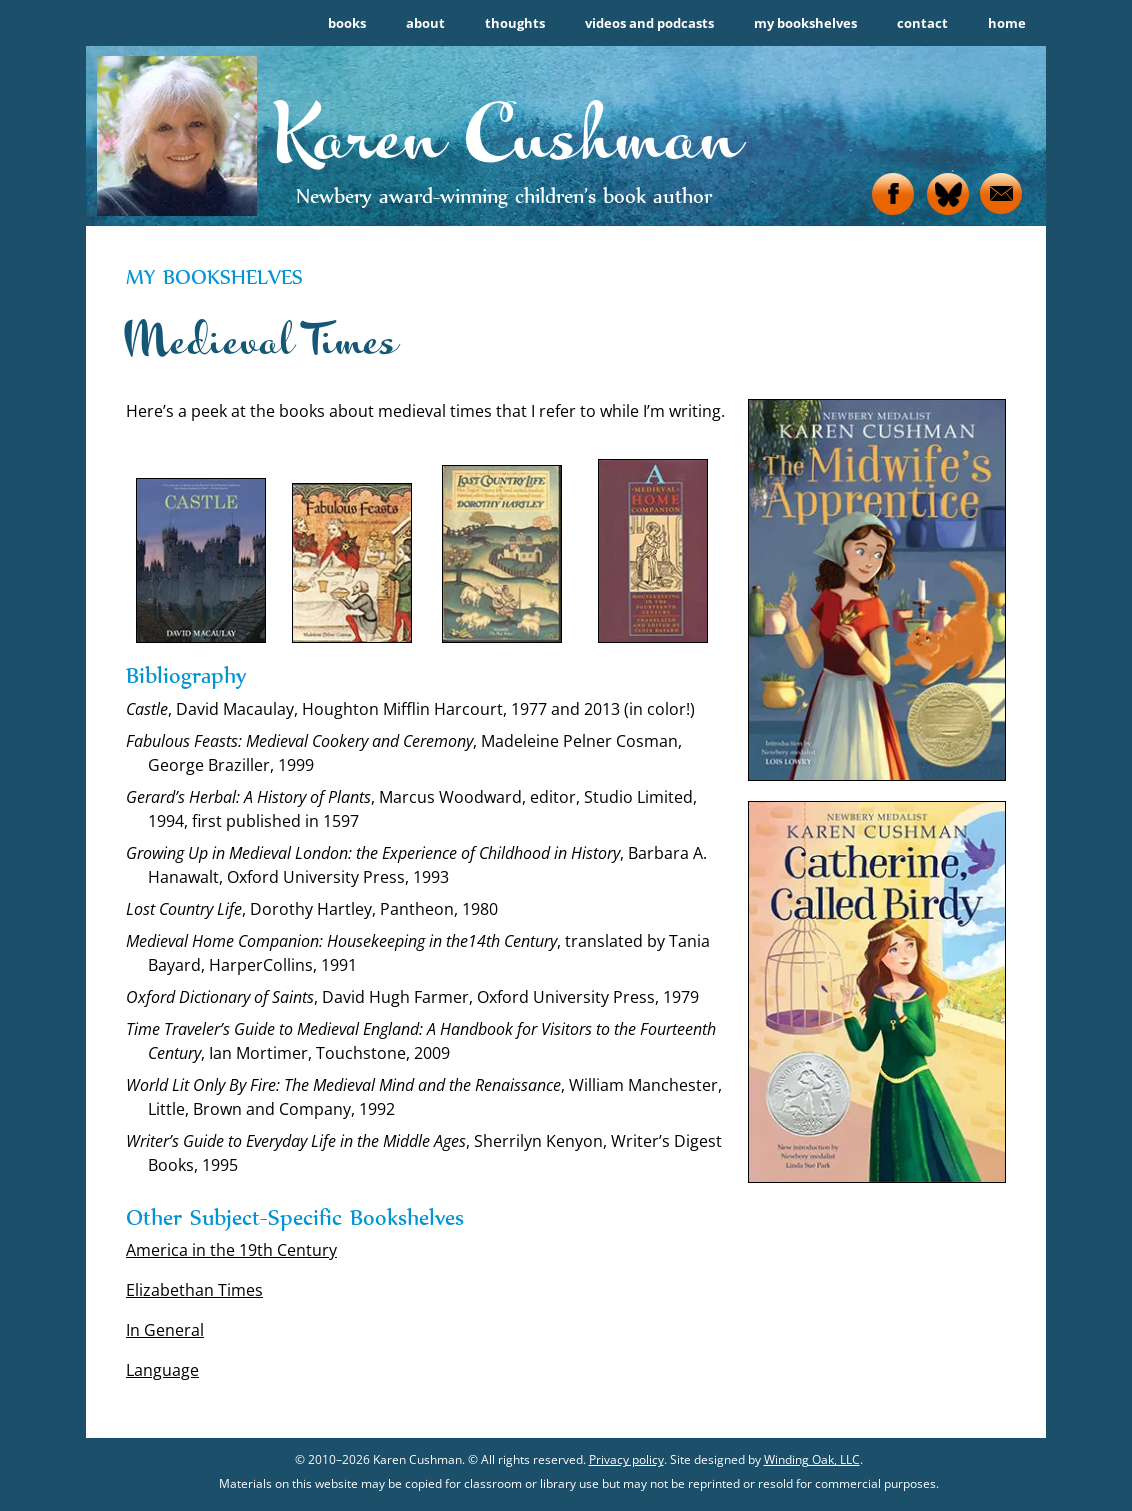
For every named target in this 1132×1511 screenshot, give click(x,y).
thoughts (515, 23)
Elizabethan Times (194, 1290)
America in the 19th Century (231, 1250)
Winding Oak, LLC (812, 1459)
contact (922, 23)
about (425, 23)
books (347, 23)
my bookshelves (805, 23)
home (1007, 23)
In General (165, 1330)
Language (162, 1370)
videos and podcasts (649, 23)
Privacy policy (626, 1459)
